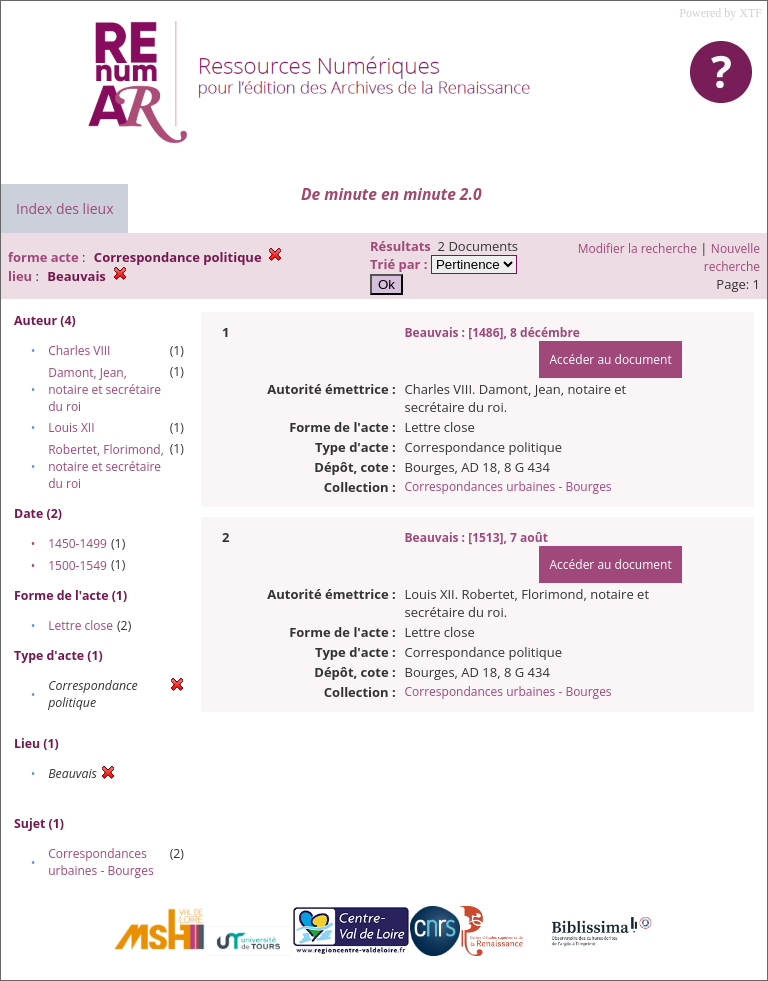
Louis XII (71, 427)
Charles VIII (79, 350)
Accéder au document (610, 359)
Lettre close (80, 625)
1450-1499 (77, 543)
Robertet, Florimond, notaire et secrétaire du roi (106, 466)
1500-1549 (77, 565)
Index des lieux (64, 208)
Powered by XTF (720, 13)
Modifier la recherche (637, 248)
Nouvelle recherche (732, 257)
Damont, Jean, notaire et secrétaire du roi (104, 389)
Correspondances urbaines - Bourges (100, 862)
